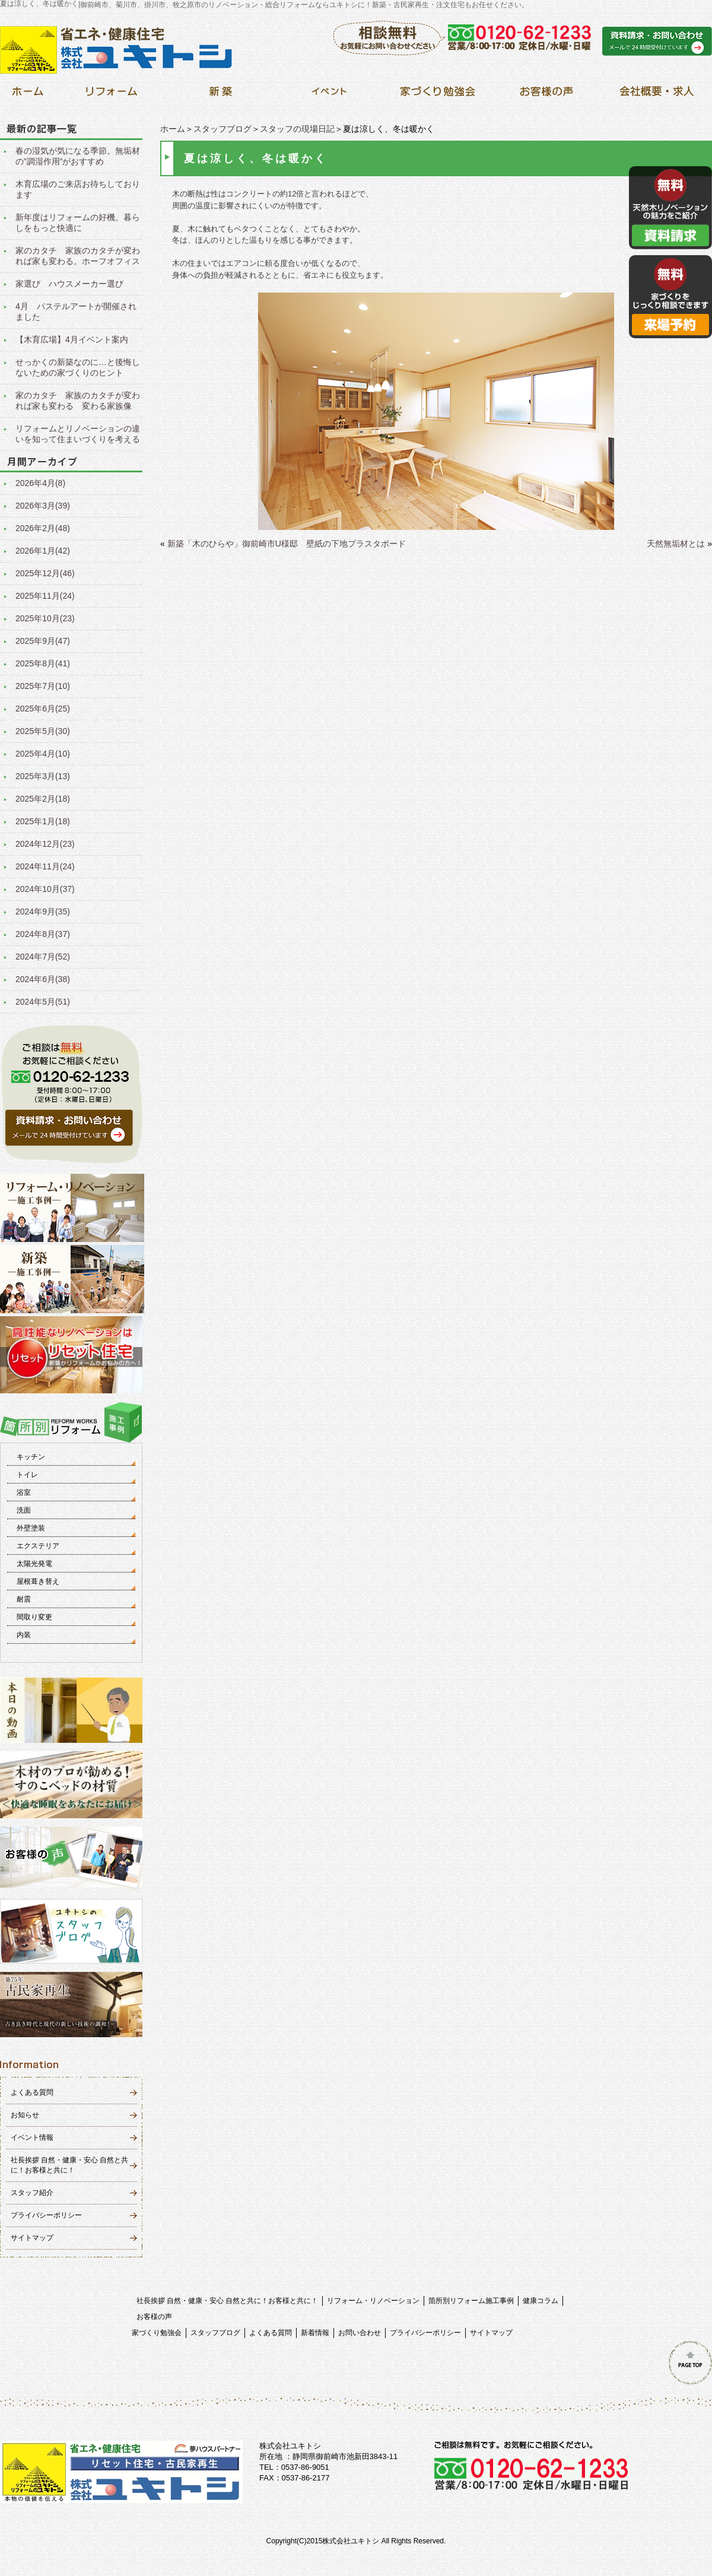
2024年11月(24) (45, 866)
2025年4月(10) (42, 753)
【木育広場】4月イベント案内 (71, 339)
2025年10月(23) (45, 618)
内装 (24, 1635)
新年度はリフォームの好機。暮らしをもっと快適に (77, 222)
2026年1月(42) (42, 550)
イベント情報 (32, 2137)
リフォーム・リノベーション (373, 2301)
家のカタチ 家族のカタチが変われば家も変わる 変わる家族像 (77, 400)
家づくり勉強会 (157, 2333)
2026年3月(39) (42, 505)
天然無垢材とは (676, 543)
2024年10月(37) (45, 889)
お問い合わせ (359, 2333)
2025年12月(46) (45, 573)
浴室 (24, 1492)
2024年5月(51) (42, 1001)
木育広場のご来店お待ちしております (77, 189)
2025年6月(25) (42, 708)
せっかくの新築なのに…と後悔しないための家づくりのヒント (77, 367)
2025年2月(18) (42, 798)
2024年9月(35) (42, 911)
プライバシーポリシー (46, 2215)
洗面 (24, 1510)
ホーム (172, 129)
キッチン (31, 1457)
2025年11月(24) (45, 596)
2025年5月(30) (42, 731)
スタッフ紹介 (32, 2193)
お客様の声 (154, 2317)
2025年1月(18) (42, 821)
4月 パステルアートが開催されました (75, 311)
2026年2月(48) (42, 528)
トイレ (27, 1474)
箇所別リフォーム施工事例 (471, 2301)
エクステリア (38, 1546)
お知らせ (25, 2115)
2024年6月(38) (42, 979)
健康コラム (540, 2301)
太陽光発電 (34, 1563)
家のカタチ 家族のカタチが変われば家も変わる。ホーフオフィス (77, 256)
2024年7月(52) (42, 956)
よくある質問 (32, 2092)
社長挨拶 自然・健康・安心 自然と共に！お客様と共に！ (227, 2301)
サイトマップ (32, 2238)
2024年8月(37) (42, 934)
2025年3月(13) (42, 776)
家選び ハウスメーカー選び (69, 283)
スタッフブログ (222, 129)
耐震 (24, 1599)
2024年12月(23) (45, 844)
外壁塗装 (31, 1528)
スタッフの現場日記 (297, 129)
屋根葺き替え (38, 1581)
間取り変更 (34, 1617)
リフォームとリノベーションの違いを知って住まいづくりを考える (77, 434)
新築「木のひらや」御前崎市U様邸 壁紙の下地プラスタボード (286, 543)
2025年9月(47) (42, 641)
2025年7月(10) (42, 686)
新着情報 (315, 2333)
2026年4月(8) (40, 483)
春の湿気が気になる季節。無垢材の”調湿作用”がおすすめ (77, 156)
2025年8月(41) (42, 663)
